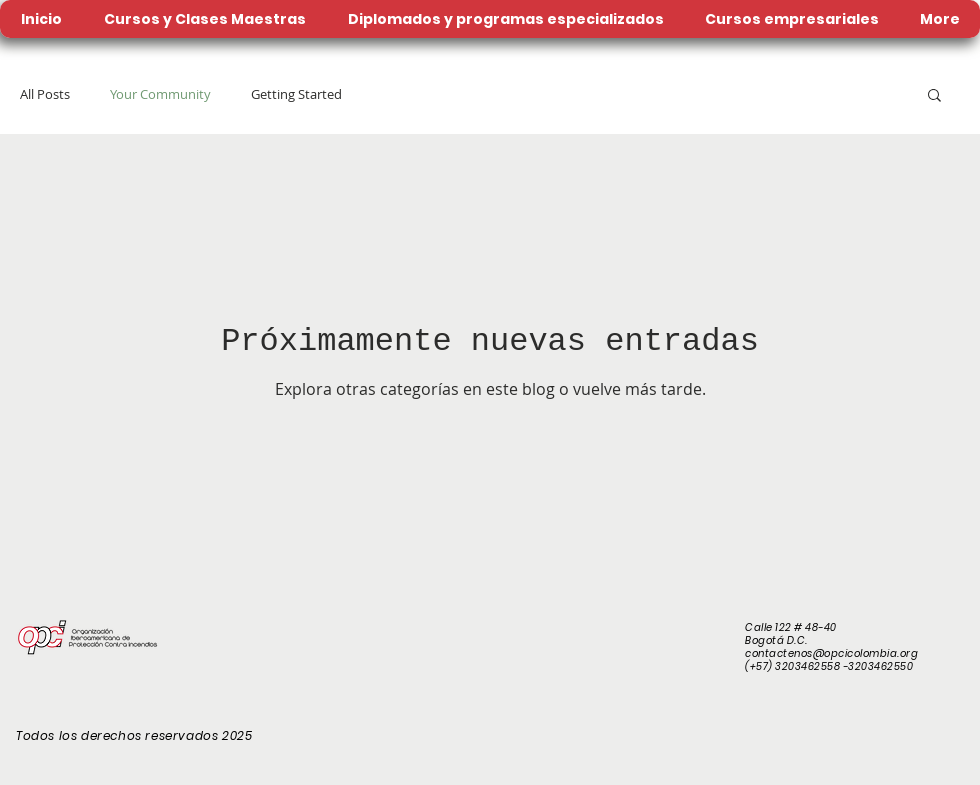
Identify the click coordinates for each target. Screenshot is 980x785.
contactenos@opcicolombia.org (831, 653)
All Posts (45, 94)
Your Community (160, 94)
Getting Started (296, 94)
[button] (934, 96)
